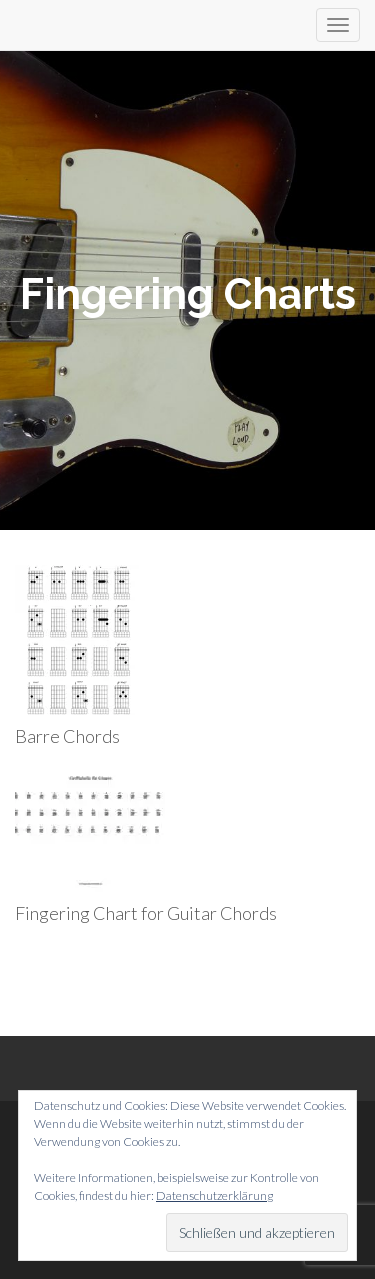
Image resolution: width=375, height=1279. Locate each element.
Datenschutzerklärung (214, 1195)
